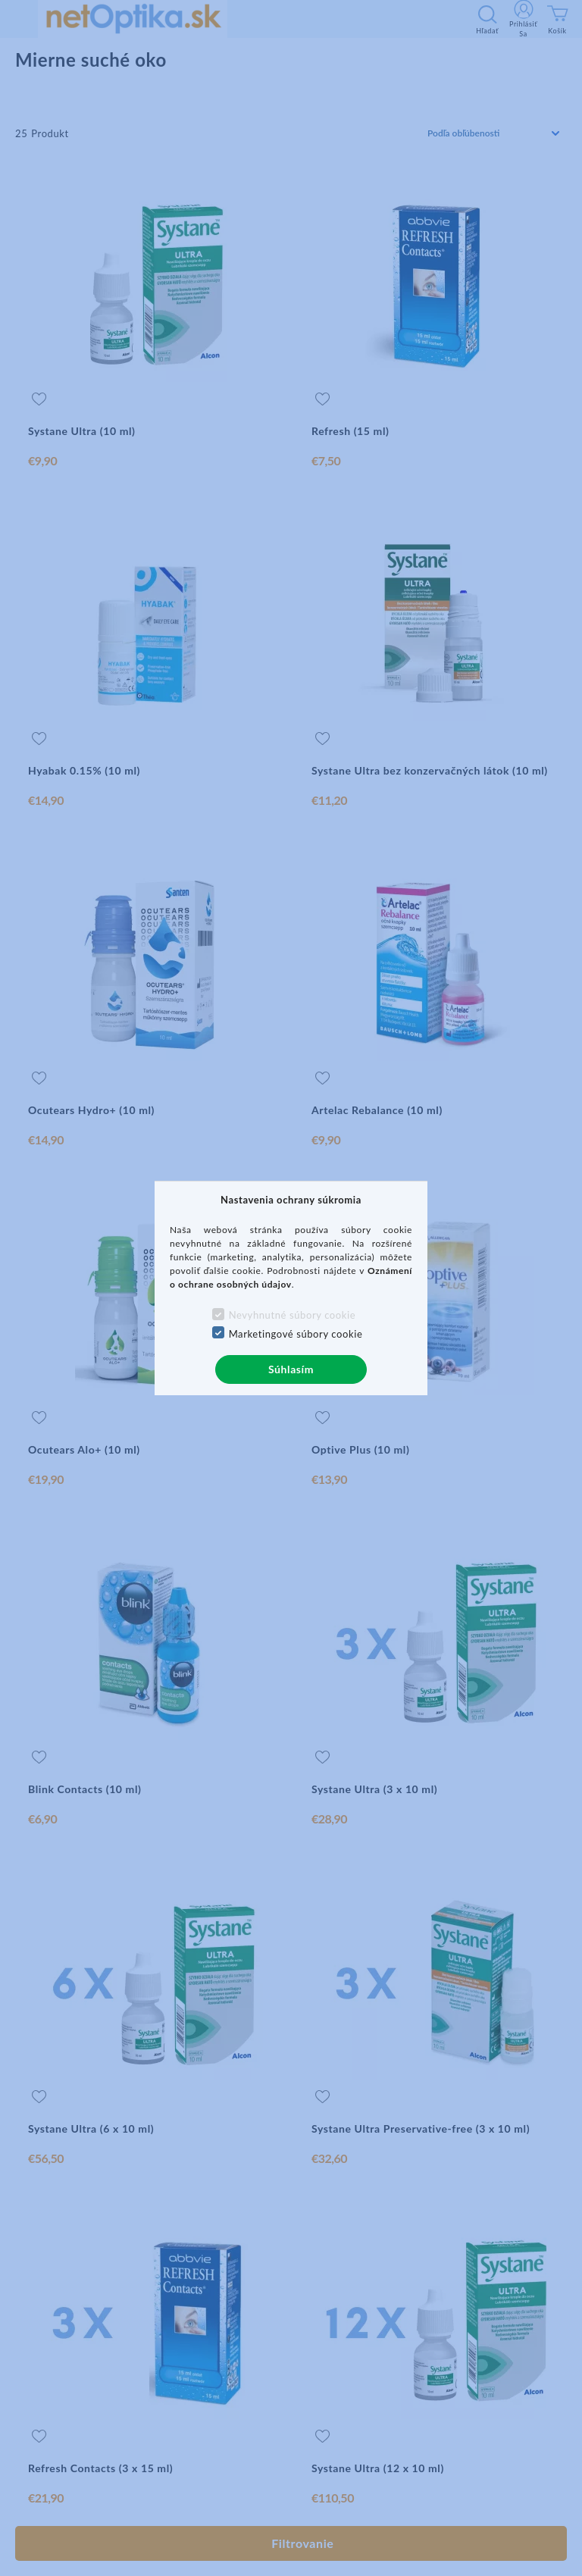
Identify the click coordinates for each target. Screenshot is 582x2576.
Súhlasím (291, 1369)
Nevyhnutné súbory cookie (292, 1315)
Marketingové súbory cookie (296, 1334)
